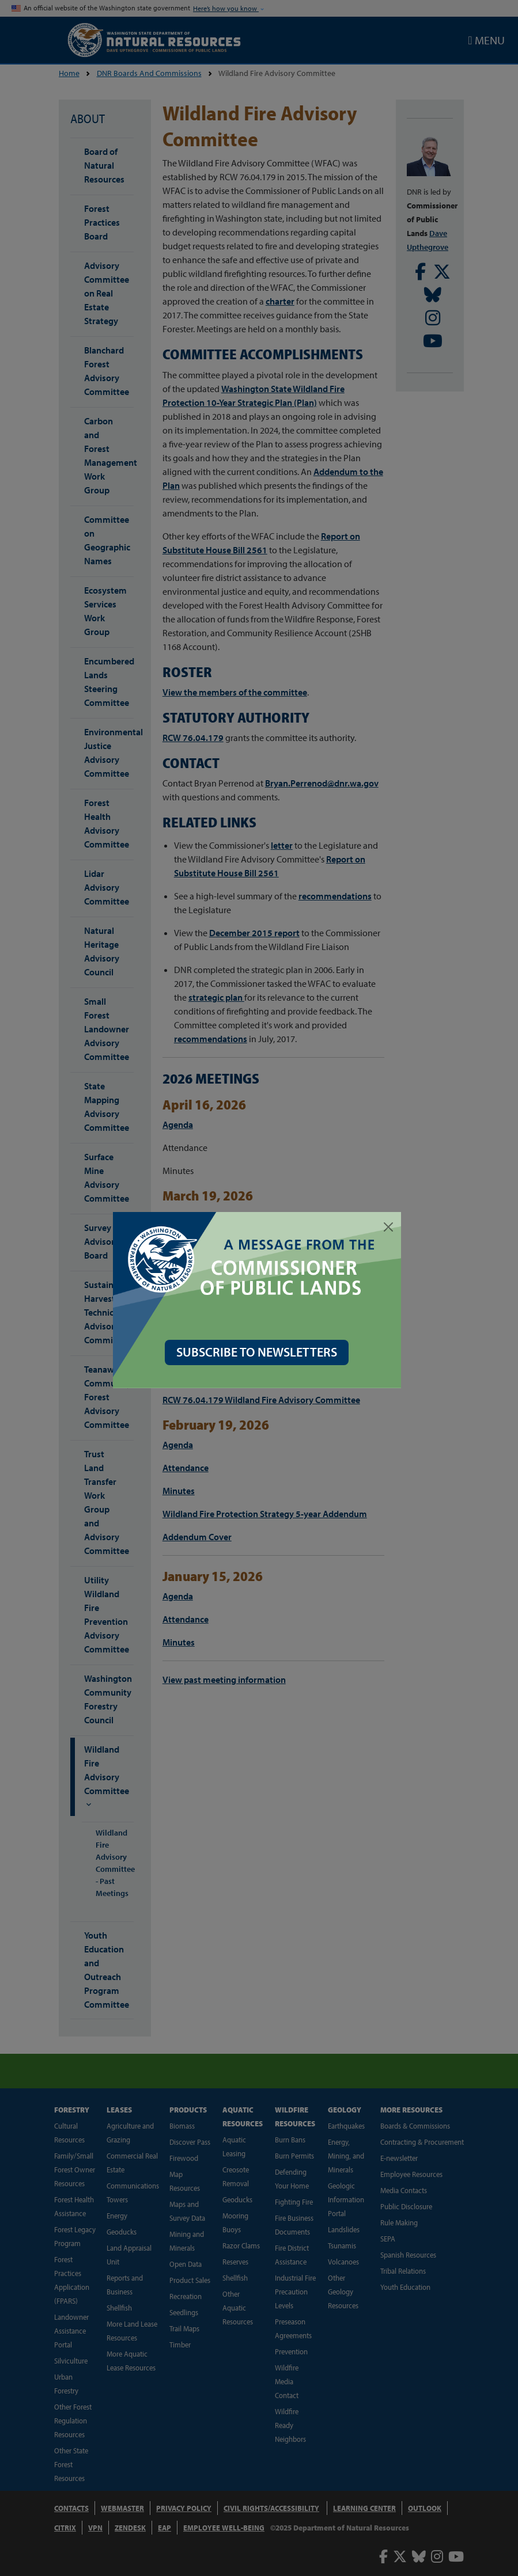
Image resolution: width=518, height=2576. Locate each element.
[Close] (391, 1227)
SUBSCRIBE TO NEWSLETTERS (259, 1352)
